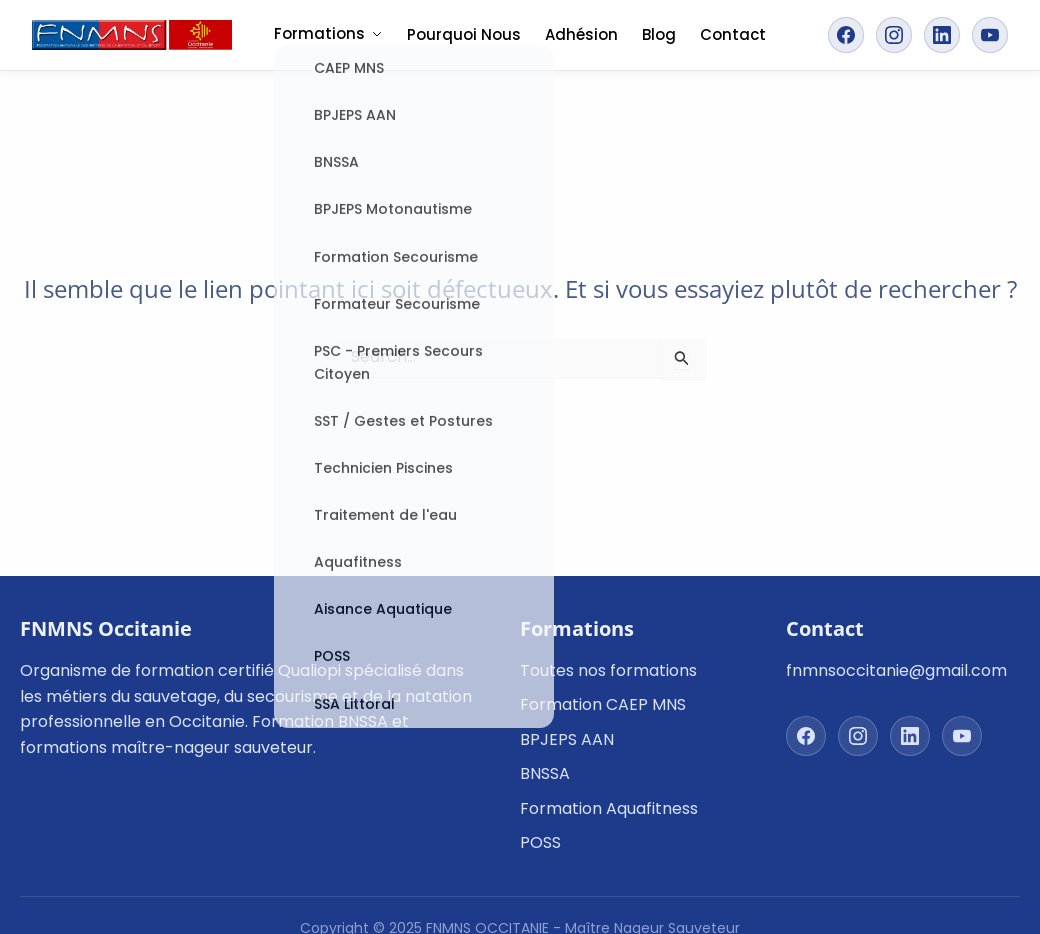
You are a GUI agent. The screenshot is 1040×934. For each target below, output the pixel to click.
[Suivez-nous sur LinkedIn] (942, 35)
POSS (540, 842)
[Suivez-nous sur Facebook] (846, 35)
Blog (659, 34)
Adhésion (581, 34)
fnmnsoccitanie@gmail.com (896, 670)
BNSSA (545, 773)
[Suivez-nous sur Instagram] (894, 35)
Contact (733, 34)
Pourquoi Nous (464, 34)
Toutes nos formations (608, 670)
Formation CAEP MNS (603, 704)
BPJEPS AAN (567, 739)
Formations (328, 33)
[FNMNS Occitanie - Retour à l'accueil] (132, 35)
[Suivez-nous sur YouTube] (990, 35)
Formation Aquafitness (609, 808)
